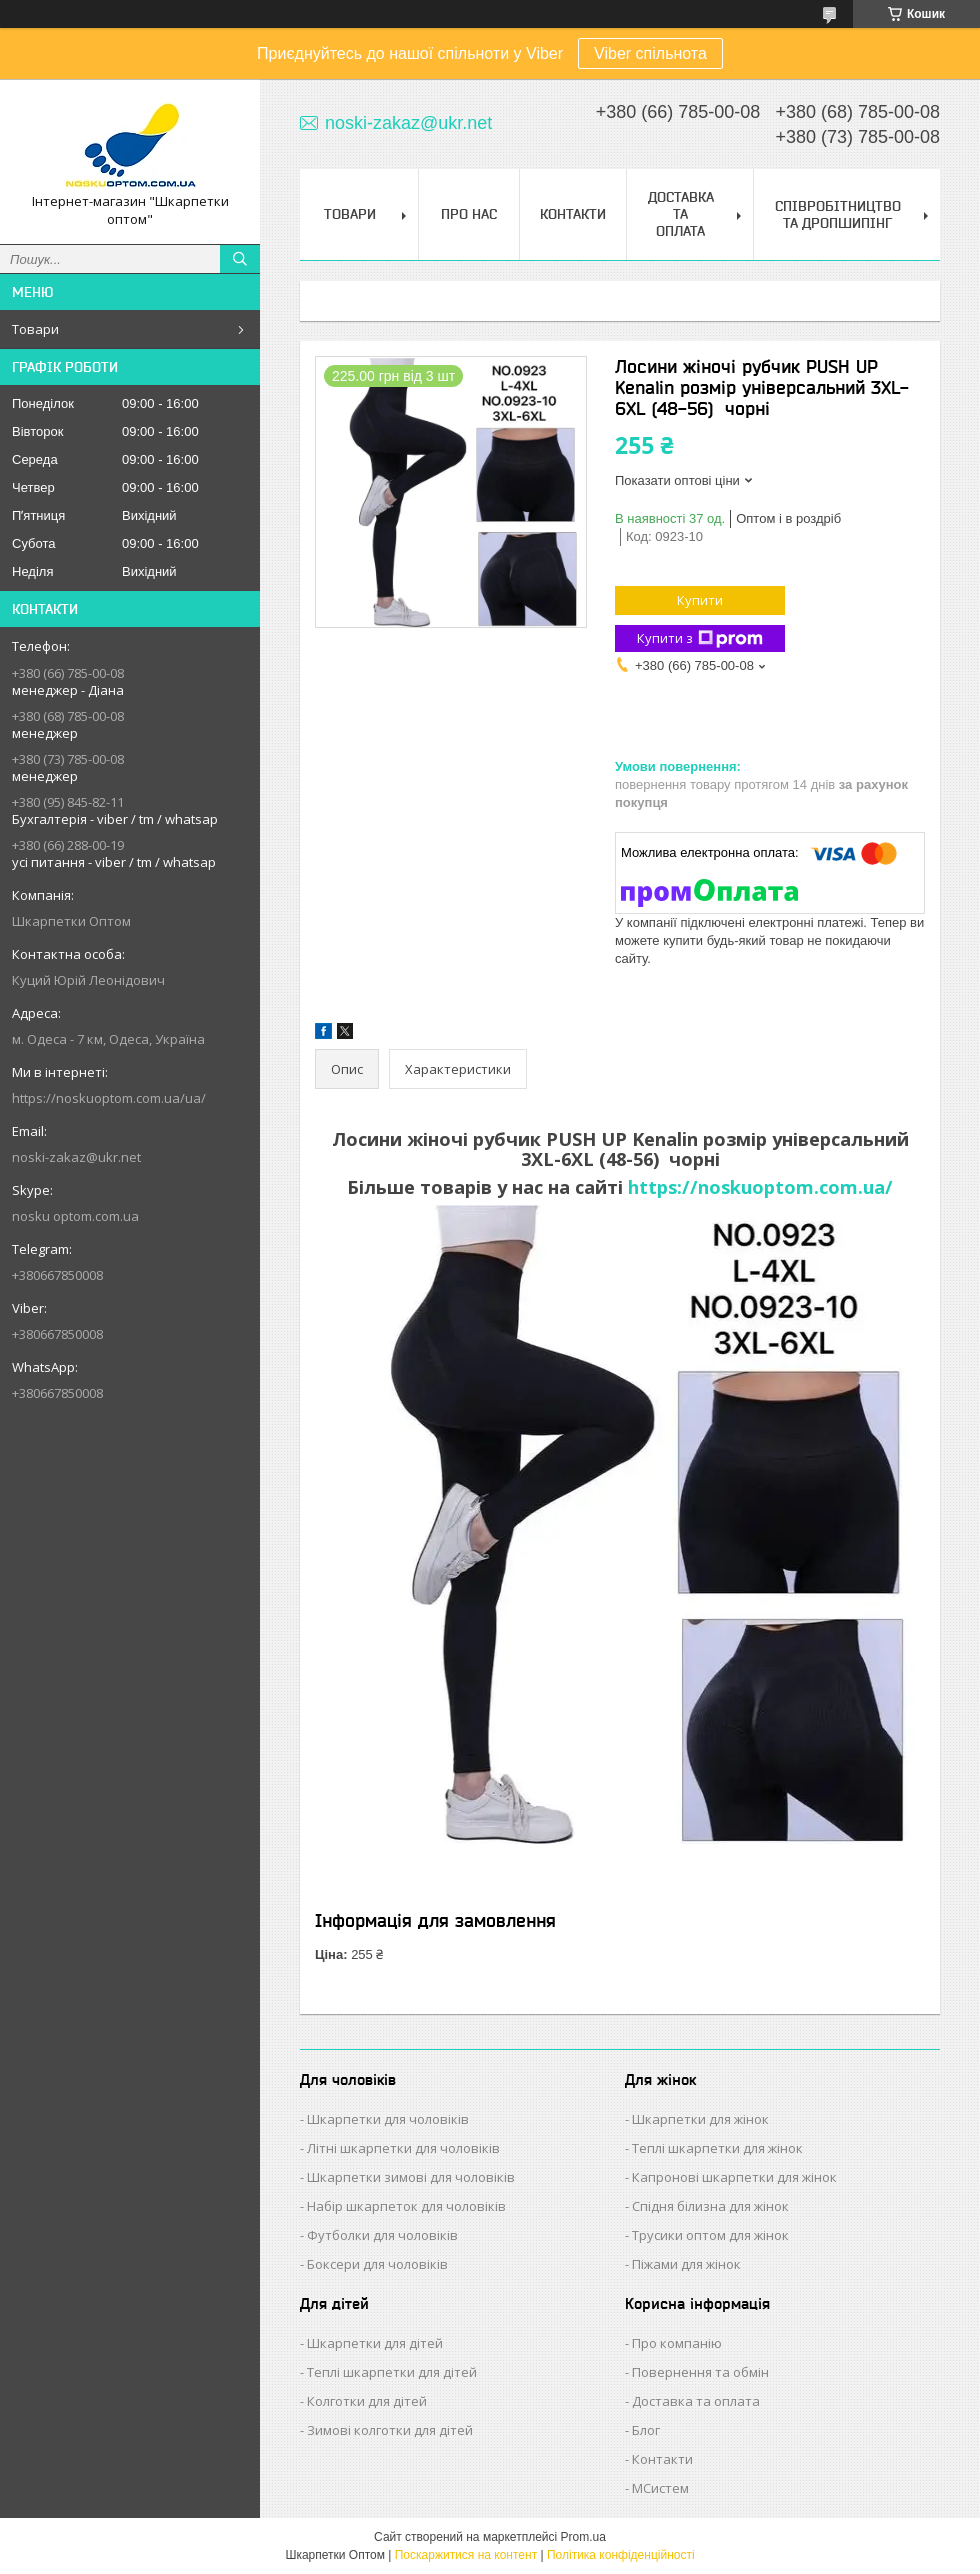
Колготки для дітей (367, 2401)
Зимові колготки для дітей (390, 2430)
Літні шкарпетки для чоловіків (403, 2148)
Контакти (573, 214)
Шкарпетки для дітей (375, 2343)
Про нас (469, 214)
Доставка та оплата (696, 2401)
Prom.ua (583, 2537)
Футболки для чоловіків (382, 2235)
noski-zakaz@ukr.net (76, 1157)
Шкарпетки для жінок (700, 2119)
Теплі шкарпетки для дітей (392, 2372)
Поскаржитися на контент (466, 2555)
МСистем (660, 2488)
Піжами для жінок (686, 2264)
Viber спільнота (650, 53)
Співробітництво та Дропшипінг (838, 214)
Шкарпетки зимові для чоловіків (411, 2177)
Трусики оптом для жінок (710, 2235)
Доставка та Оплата (681, 214)
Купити (700, 600)
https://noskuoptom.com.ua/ (760, 1187)
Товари (35, 329)
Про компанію (677, 2343)
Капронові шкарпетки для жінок (734, 2177)
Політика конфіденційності (621, 2555)
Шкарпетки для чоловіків (388, 2119)
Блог (646, 2430)
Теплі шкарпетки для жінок (717, 2148)
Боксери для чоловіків (377, 2264)
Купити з (700, 638)
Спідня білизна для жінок (710, 2206)
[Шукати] (240, 259)
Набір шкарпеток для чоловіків (406, 2206)
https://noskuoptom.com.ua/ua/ (109, 1098)
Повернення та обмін (700, 2372)
